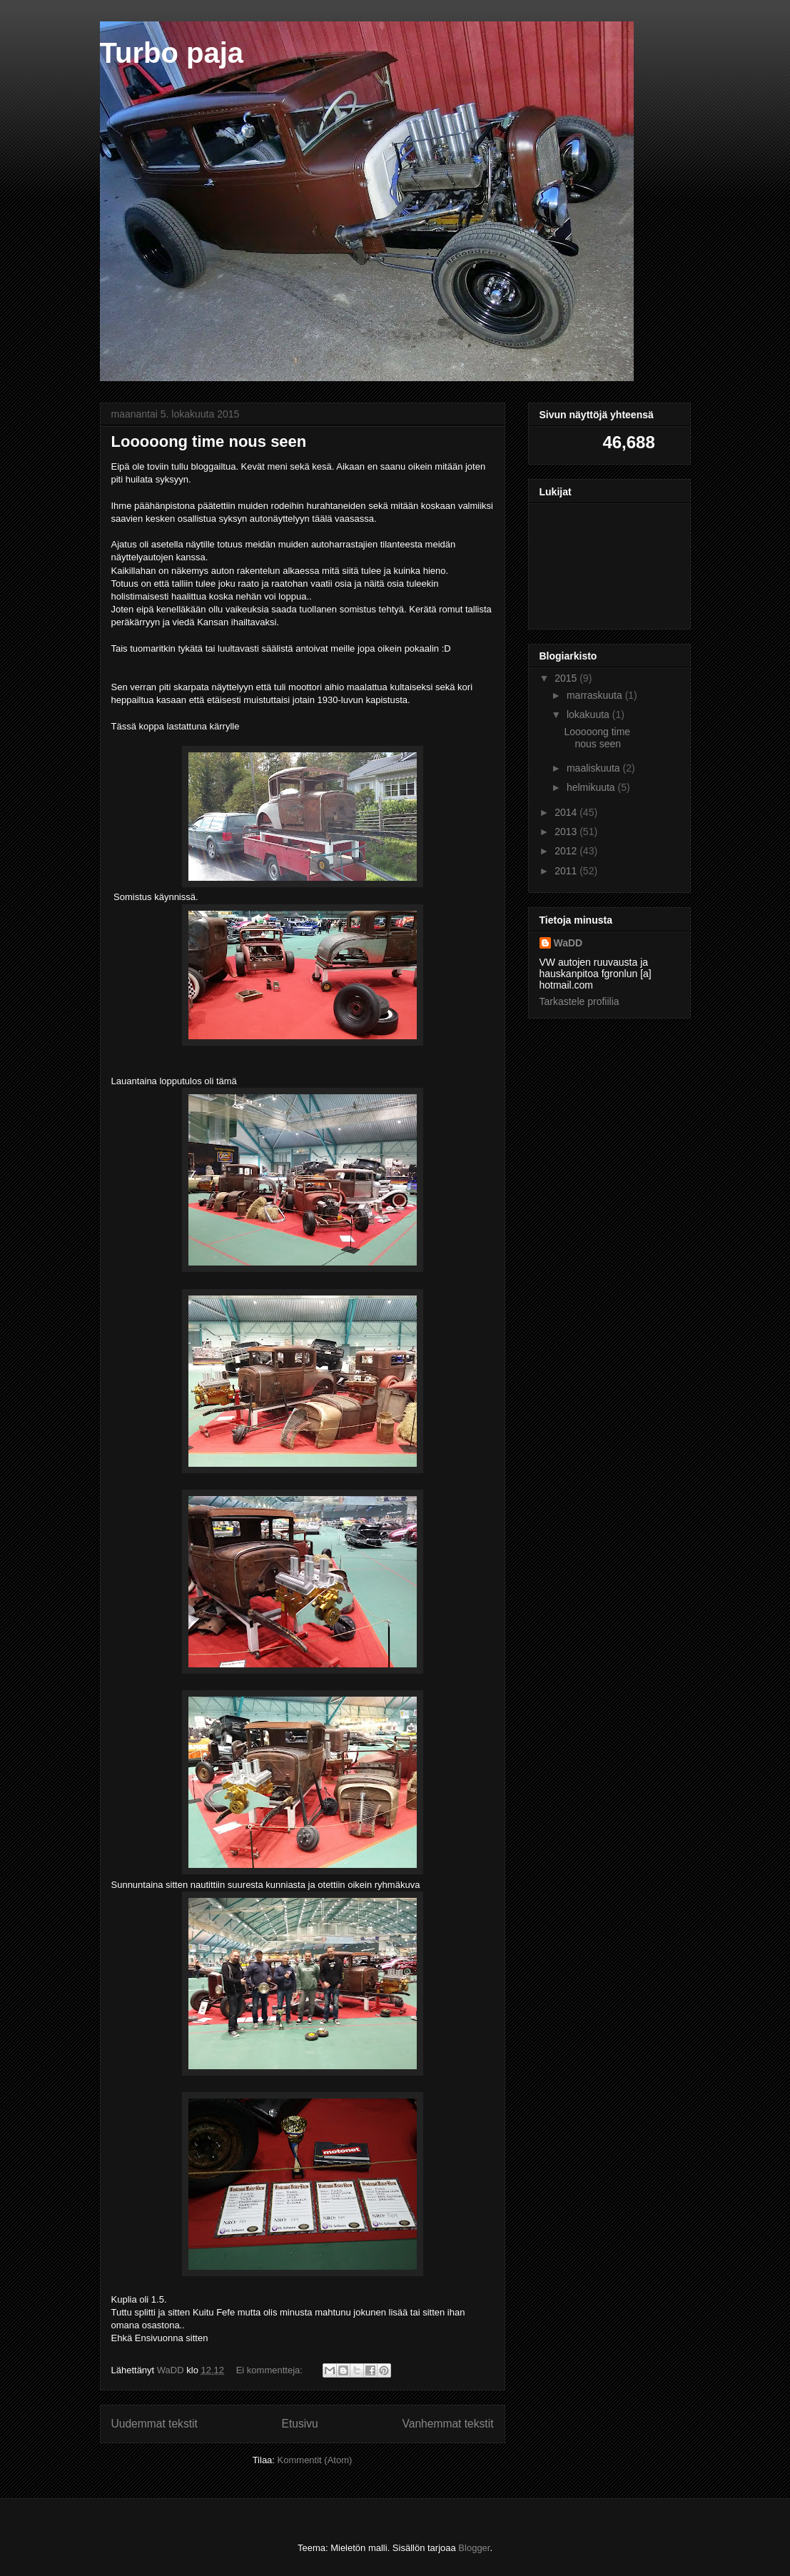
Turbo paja (171, 53)
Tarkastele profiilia (579, 1001)
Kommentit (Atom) (315, 2460)
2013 (566, 831)
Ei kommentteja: (270, 2370)
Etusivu (300, 2424)
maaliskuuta (595, 768)
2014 (566, 812)
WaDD (568, 943)
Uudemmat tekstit (154, 2424)
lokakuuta (589, 714)
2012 (566, 851)
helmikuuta (592, 787)
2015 (566, 678)
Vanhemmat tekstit (448, 2424)
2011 (566, 871)
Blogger (474, 2547)
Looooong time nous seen (209, 441)
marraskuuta (596, 695)
